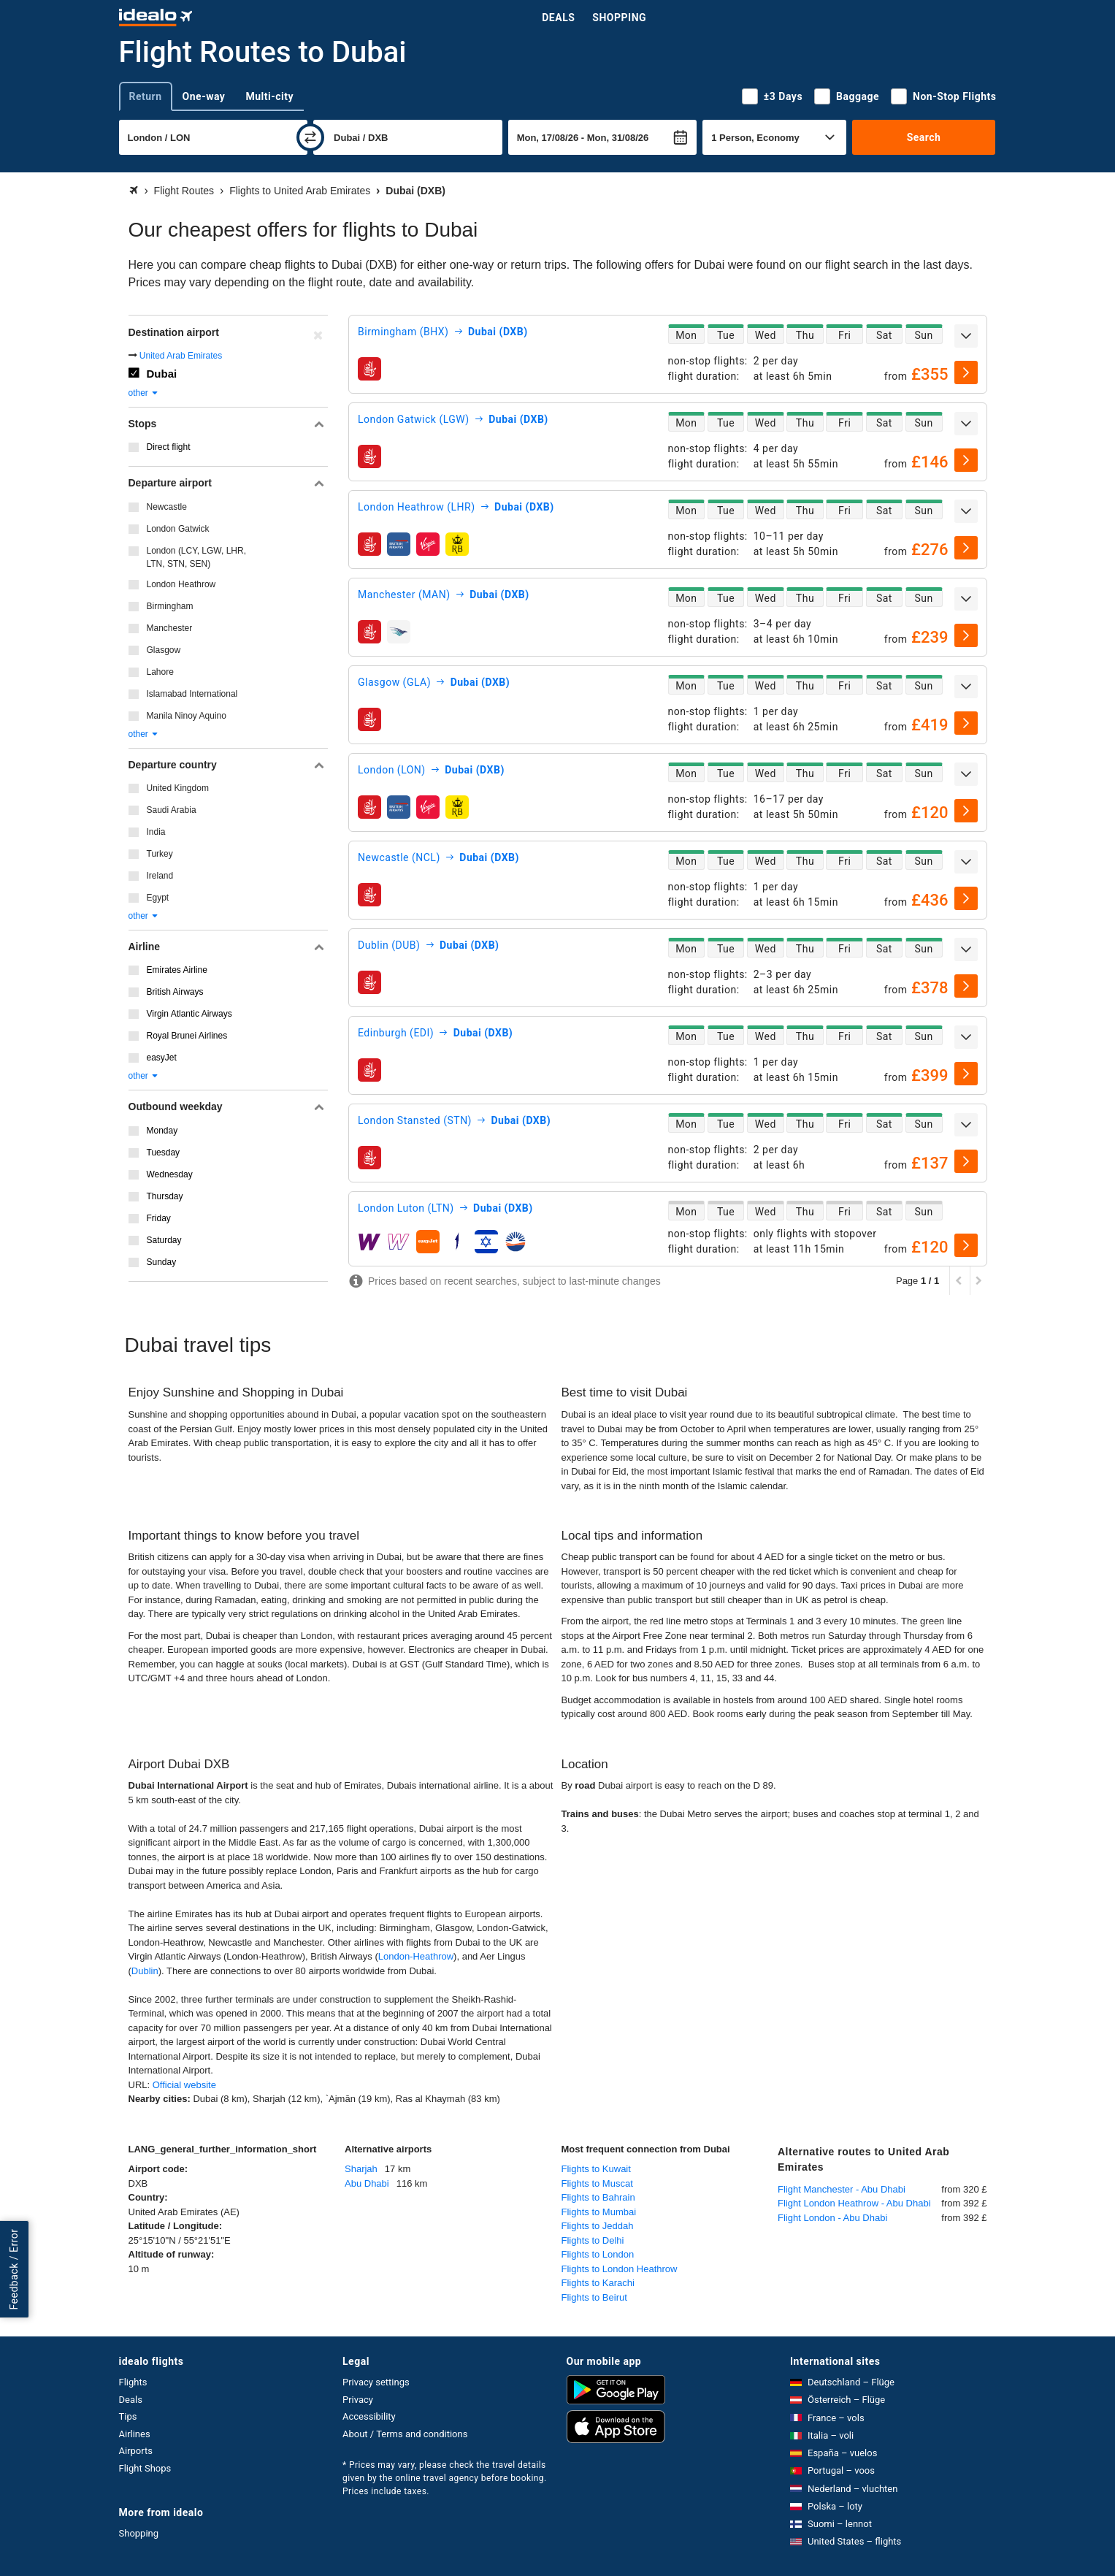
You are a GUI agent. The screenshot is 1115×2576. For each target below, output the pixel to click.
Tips (128, 2416)
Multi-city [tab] (269, 96)
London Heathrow (181, 584)
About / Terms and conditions (404, 2433)
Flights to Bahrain (598, 2197)
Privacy (357, 2399)
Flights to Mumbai (599, 2211)
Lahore (160, 672)
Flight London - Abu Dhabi (832, 2217)
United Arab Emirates (180, 356)
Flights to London (598, 2254)
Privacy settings (376, 2382)
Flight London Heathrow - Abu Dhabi (854, 2203)
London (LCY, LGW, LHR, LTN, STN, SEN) (197, 557)
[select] (966, 372)
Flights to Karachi (598, 2282)
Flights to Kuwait (596, 2168)
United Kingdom (178, 788)
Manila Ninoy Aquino (186, 716)
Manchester (170, 628)
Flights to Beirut (594, 2297)
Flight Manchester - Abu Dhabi (841, 2189)
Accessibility (369, 2416)
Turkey (160, 854)
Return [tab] (145, 96)
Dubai (162, 373)
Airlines (134, 2433)
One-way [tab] (204, 96)
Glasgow (164, 650)
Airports (136, 2450)
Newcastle (167, 507)
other (144, 393)
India (156, 832)
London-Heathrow (415, 1956)
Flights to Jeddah (598, 2225)
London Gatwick (178, 529)
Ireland (160, 876)
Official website (184, 2084)
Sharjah (361, 2168)
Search (924, 137)
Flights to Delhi (593, 2240)
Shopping (619, 17)
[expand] (966, 336)
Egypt (158, 898)
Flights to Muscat (597, 2183)
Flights (133, 2382)
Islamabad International (192, 694)
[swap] (310, 137)
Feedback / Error (14, 2269)
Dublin (144, 1970)
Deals (558, 17)
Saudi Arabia (171, 810)
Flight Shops (145, 2468)
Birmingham (170, 606)
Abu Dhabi (367, 2183)
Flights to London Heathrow (620, 2268)
